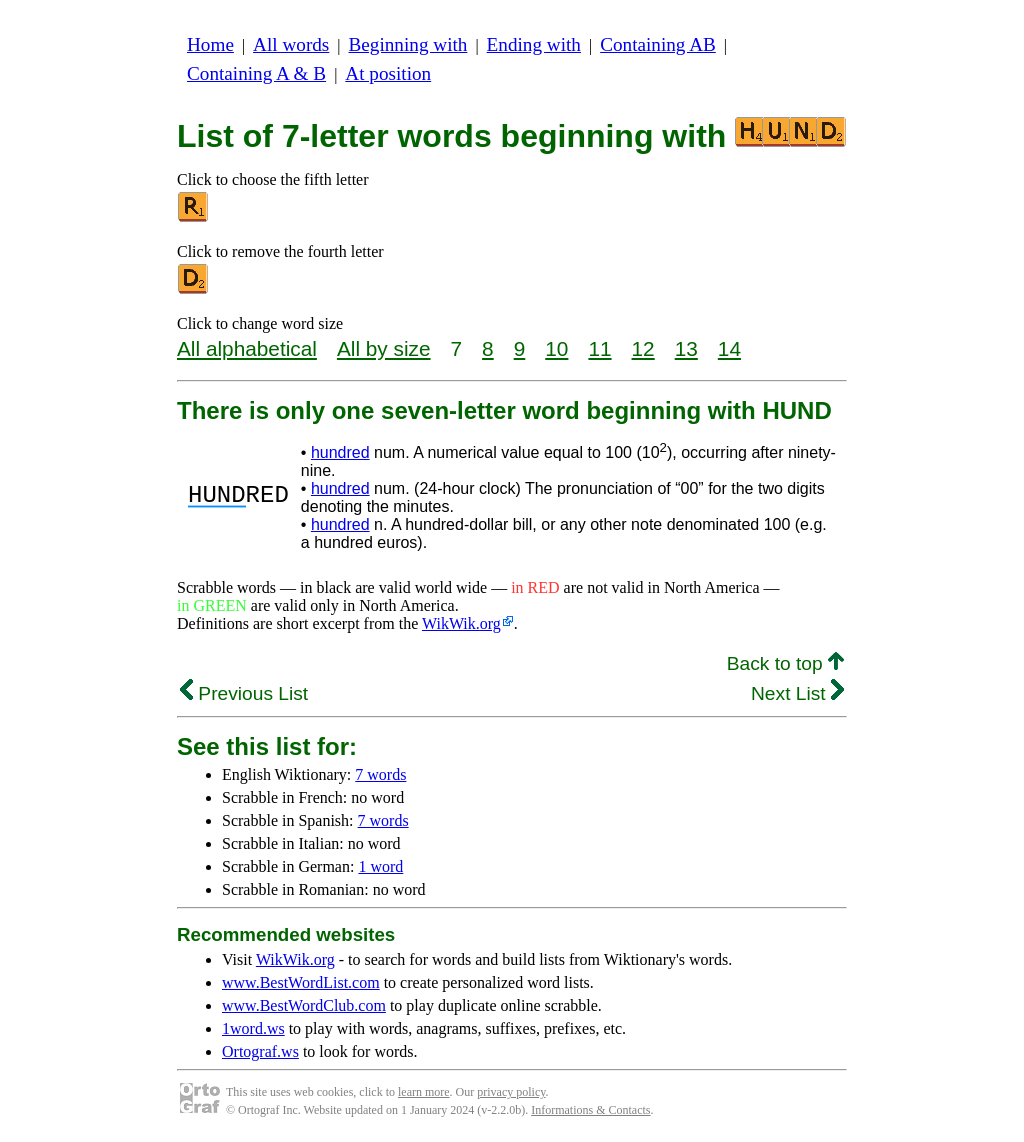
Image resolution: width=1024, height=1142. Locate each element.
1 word (380, 866)
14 (729, 348)
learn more (424, 1092)
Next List (797, 693)
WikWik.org (461, 623)
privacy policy (511, 1092)
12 (643, 348)
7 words (380, 774)
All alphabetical (247, 348)
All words (291, 44)
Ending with (534, 44)
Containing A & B (256, 73)
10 (556, 348)
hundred (340, 452)
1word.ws (253, 1028)
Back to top (785, 663)
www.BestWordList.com (301, 982)
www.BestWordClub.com (304, 1005)
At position (388, 73)
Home (210, 44)
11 (599, 348)
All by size (384, 348)
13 (686, 348)
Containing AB (658, 44)
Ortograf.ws (260, 1051)
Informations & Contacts (590, 1110)
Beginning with (408, 44)
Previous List (244, 693)
